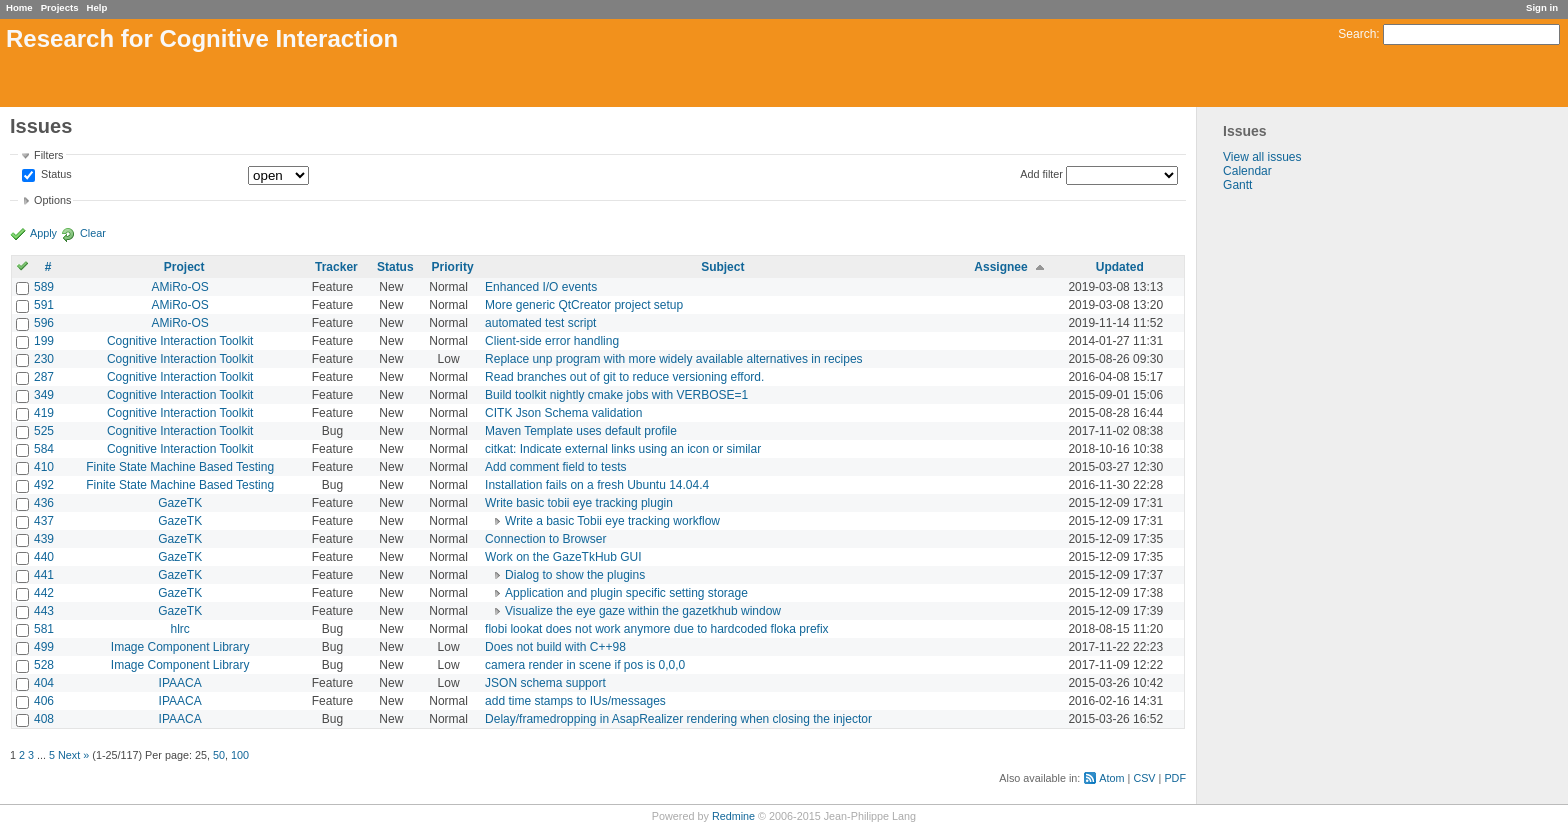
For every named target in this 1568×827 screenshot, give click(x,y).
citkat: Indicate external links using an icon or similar (623, 449)
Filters (48, 155)
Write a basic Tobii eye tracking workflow (612, 521)
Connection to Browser (545, 539)
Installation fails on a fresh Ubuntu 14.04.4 (597, 485)
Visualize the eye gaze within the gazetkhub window (643, 611)
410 (44, 467)
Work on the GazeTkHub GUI (563, 557)
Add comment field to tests (555, 467)
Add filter (1041, 174)
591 (44, 305)
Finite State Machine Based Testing (180, 467)
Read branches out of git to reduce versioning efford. (624, 377)
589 (44, 287)
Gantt (1237, 185)
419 (44, 413)
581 (44, 629)
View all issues (1262, 157)
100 (240, 755)
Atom (1111, 778)
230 (44, 359)
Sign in (1542, 7)
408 (44, 719)
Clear (93, 233)
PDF (1175, 778)
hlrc (180, 629)
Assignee (1000, 267)
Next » (73, 755)
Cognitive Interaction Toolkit (180, 341)
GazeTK (180, 503)
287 (44, 377)
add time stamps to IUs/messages (575, 701)
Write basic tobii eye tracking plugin (579, 503)
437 (44, 521)
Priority (453, 267)
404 (44, 683)
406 (44, 701)
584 (44, 449)
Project (184, 267)
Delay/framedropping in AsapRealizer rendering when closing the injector (678, 719)
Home (19, 7)
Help (97, 7)
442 (44, 593)
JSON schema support (545, 683)
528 (44, 665)
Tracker (336, 267)
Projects (60, 7)
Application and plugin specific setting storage (626, 593)
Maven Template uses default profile (581, 431)
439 (44, 539)
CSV (1144, 778)
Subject (722, 267)
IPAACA (180, 683)
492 (44, 485)
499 (44, 647)
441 (44, 575)
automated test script (540, 323)
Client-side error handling (552, 341)
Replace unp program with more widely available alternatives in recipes (674, 359)
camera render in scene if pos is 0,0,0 (585, 665)
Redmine (733, 816)
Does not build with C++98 (555, 647)
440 (44, 557)
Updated (1120, 267)
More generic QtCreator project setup (584, 305)
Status (55, 175)
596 (44, 323)
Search (1357, 34)
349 (44, 395)
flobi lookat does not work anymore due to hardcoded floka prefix (657, 629)
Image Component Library (180, 647)
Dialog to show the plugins (575, 575)
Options (52, 200)
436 (44, 503)
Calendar (1247, 171)
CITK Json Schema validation (563, 413)
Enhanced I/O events (541, 287)
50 (219, 755)
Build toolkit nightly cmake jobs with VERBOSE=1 (616, 395)
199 (44, 341)
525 (44, 431)
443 (44, 611)
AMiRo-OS (180, 287)
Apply (43, 233)
